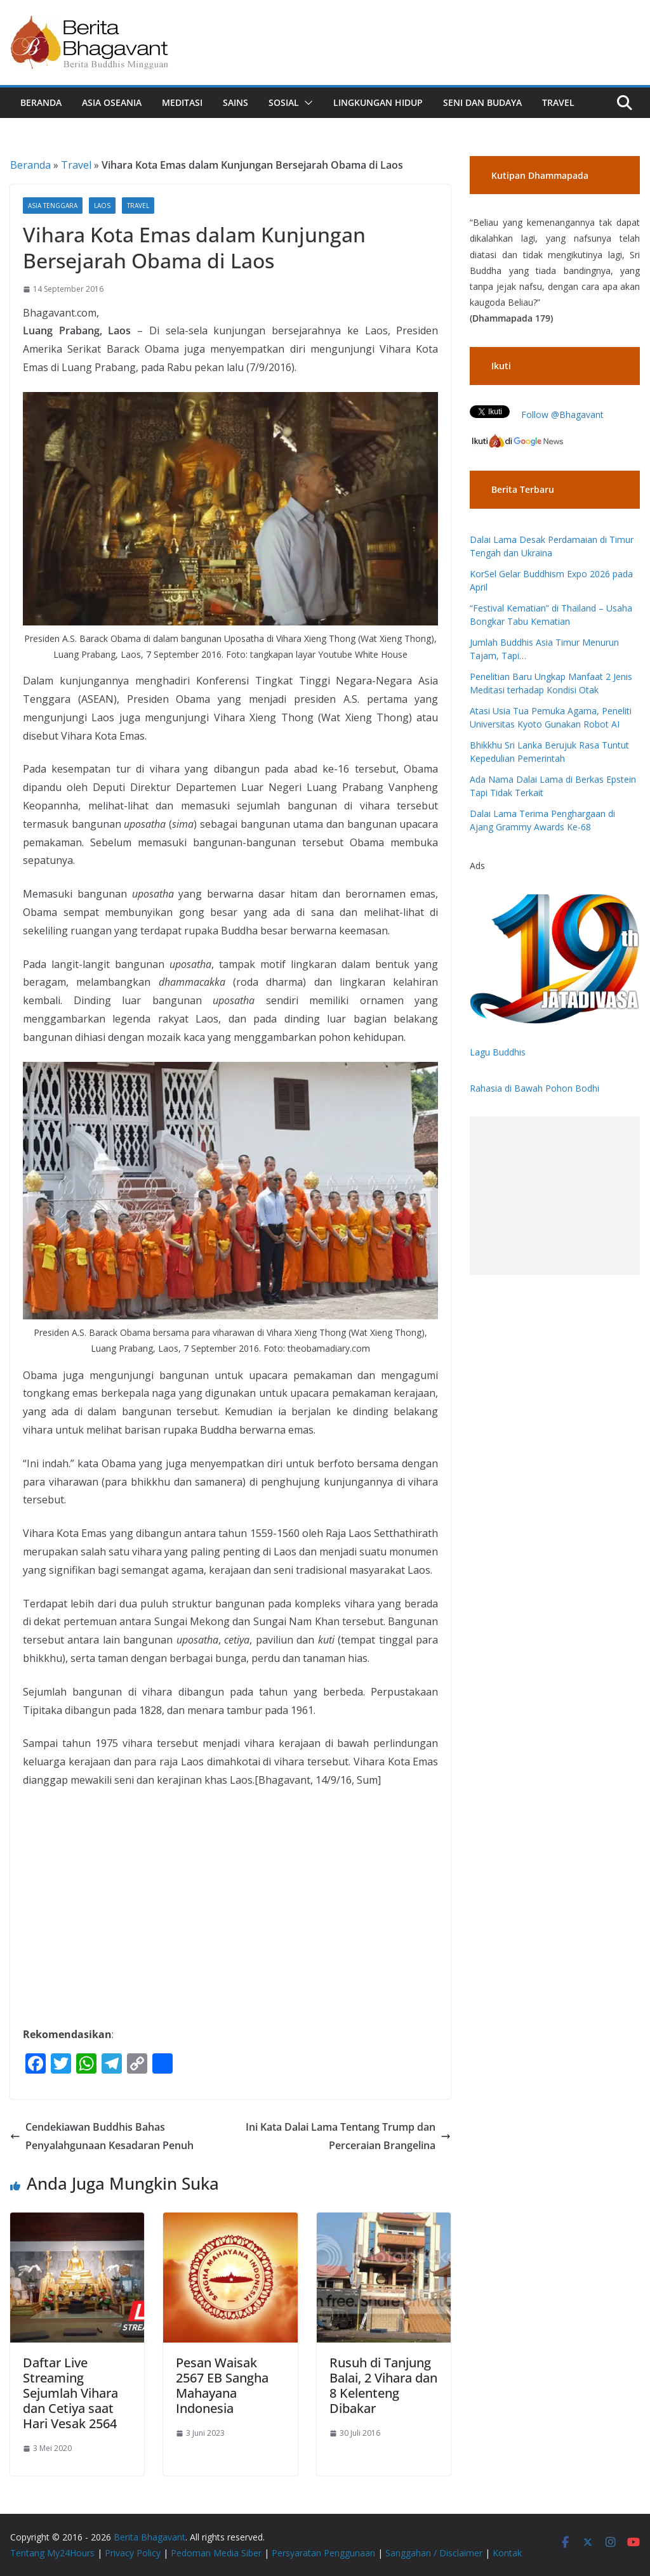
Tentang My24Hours (52, 2553)
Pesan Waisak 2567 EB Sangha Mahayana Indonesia (222, 2385)
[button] (306, 103)
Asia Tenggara (52, 205)
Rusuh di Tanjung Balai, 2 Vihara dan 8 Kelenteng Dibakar (383, 2385)
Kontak (507, 2553)
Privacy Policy (133, 2553)
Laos (102, 205)
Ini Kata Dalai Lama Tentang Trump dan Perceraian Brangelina (348, 2136)
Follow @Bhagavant (562, 415)
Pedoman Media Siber (216, 2553)
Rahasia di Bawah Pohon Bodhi (534, 1088)
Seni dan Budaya (482, 102)
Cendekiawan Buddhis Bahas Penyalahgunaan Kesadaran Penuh (102, 2136)
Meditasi (182, 102)
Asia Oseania (112, 102)
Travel (558, 102)
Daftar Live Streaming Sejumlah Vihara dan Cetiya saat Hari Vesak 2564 (70, 2393)
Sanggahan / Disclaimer (433, 2553)
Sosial (284, 102)
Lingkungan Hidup (378, 102)
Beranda (41, 102)
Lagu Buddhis (498, 1052)
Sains (235, 102)
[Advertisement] (555, 1195)
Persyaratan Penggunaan (323, 2553)
